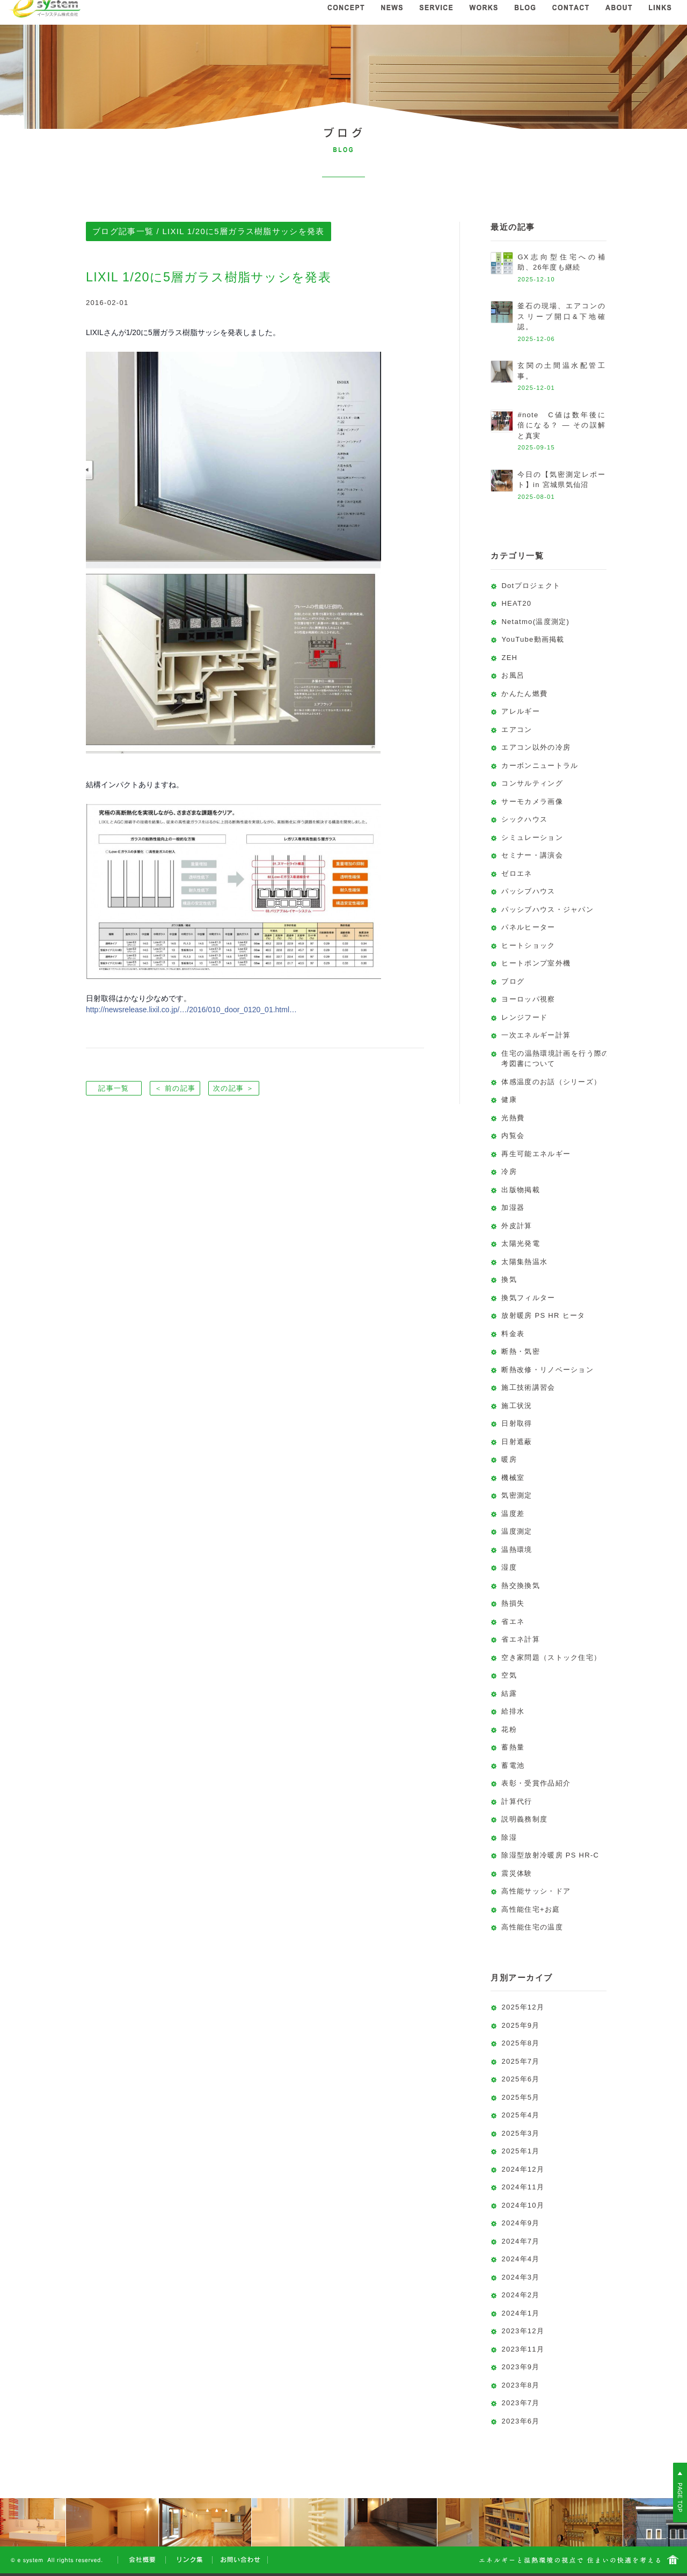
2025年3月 (520, 2133)
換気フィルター (528, 1298)
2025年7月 (520, 2061)
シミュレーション (531, 837)
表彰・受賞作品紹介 (536, 1783)
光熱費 (512, 1118)
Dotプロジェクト (530, 586)
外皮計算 (516, 1226)
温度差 (512, 1514)
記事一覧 (114, 1088)
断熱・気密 (520, 1351)
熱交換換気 (520, 1585)
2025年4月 (520, 2115)
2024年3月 (520, 2277)
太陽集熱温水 (524, 1262)
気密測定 (516, 1495)
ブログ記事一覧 (123, 231)
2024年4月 (520, 2259)
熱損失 (512, 1603)
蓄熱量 (512, 1747)
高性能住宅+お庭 (530, 1909)
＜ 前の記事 (175, 1088)
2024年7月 (520, 2241)
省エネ (512, 1621)
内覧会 (512, 1135)
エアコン (516, 729)
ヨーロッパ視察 (528, 999)
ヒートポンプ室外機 (536, 963)
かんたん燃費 (524, 694)
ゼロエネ (516, 873)
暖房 (509, 1459)
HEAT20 (516, 603)
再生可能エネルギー (536, 1154)
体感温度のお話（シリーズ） (551, 1082)
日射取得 (516, 1423)
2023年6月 (520, 2421)
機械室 (512, 1478)
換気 (509, 1279)
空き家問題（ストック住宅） (551, 1657)
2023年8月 (520, 2385)
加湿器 (512, 1207)
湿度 (509, 1567)
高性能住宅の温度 (531, 1927)
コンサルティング (531, 783)
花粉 (509, 1729)
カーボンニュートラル (539, 765)
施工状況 (516, 1406)
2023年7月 (520, 2403)
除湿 (509, 1837)
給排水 (512, 1711)
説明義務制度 (524, 1819)
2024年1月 (520, 2313)
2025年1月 (520, 2151)
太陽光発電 (520, 1243)
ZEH (509, 658)
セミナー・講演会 (531, 855)
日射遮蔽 (516, 1442)
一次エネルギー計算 (536, 1035)
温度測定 (516, 1531)
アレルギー (520, 711)
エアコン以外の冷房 (536, 747)
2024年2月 (520, 2295)
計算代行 (516, 1801)
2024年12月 (522, 2169)
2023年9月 (520, 2367)
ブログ (512, 981)
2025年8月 (520, 2043)
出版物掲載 (520, 1190)
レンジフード (524, 1017)
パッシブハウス (528, 891)
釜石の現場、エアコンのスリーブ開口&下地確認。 (561, 316)
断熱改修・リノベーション (547, 1370)
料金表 (512, 1334)
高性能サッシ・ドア (536, 1891)
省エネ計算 (520, 1639)
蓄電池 (512, 1765)
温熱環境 (516, 1549)
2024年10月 (522, 2205)
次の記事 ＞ (233, 1088)
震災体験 (516, 1873)
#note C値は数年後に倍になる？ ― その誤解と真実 (561, 425)
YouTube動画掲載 (532, 639)
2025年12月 (522, 2007)
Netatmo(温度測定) (535, 622)
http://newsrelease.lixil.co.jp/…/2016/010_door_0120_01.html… (191, 1009)
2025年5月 (520, 2097)
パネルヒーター (528, 927)
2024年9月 (520, 2223)
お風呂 (512, 675)
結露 (509, 1693)
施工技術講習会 (528, 1387)
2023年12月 (522, 2331)
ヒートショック (528, 945)
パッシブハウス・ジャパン (547, 909)
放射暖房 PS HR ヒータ (543, 1315)
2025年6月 (520, 2079)
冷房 (509, 1171)
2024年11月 (522, 2187)
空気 (509, 1675)
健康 (509, 1099)
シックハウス (524, 819)
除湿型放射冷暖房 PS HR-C (550, 1855)
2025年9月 (520, 2025)
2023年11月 (522, 2349)
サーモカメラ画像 (531, 801)
